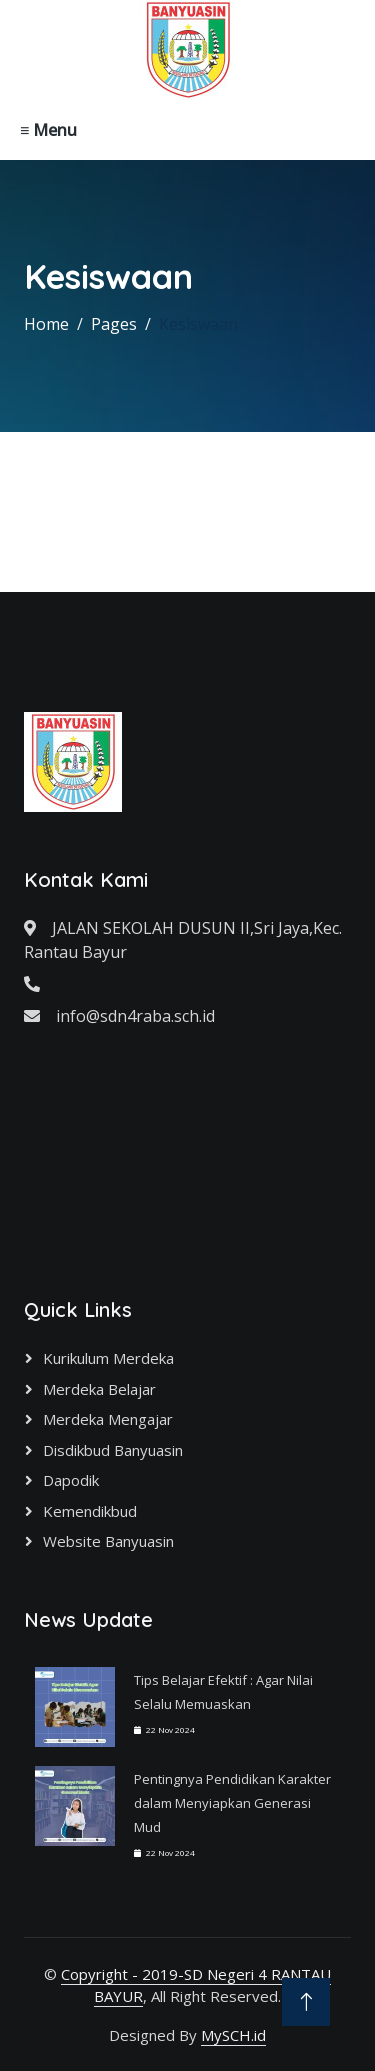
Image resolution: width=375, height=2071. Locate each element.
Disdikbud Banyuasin (113, 1450)
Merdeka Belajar (99, 1389)
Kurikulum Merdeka (108, 1358)
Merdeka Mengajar (108, 1419)
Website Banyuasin (108, 1541)
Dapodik (71, 1480)
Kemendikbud (90, 1511)
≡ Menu (48, 130)
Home (46, 324)
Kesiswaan (198, 324)
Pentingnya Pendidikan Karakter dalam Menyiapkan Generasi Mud (232, 1803)
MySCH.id (233, 2035)
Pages (114, 324)
